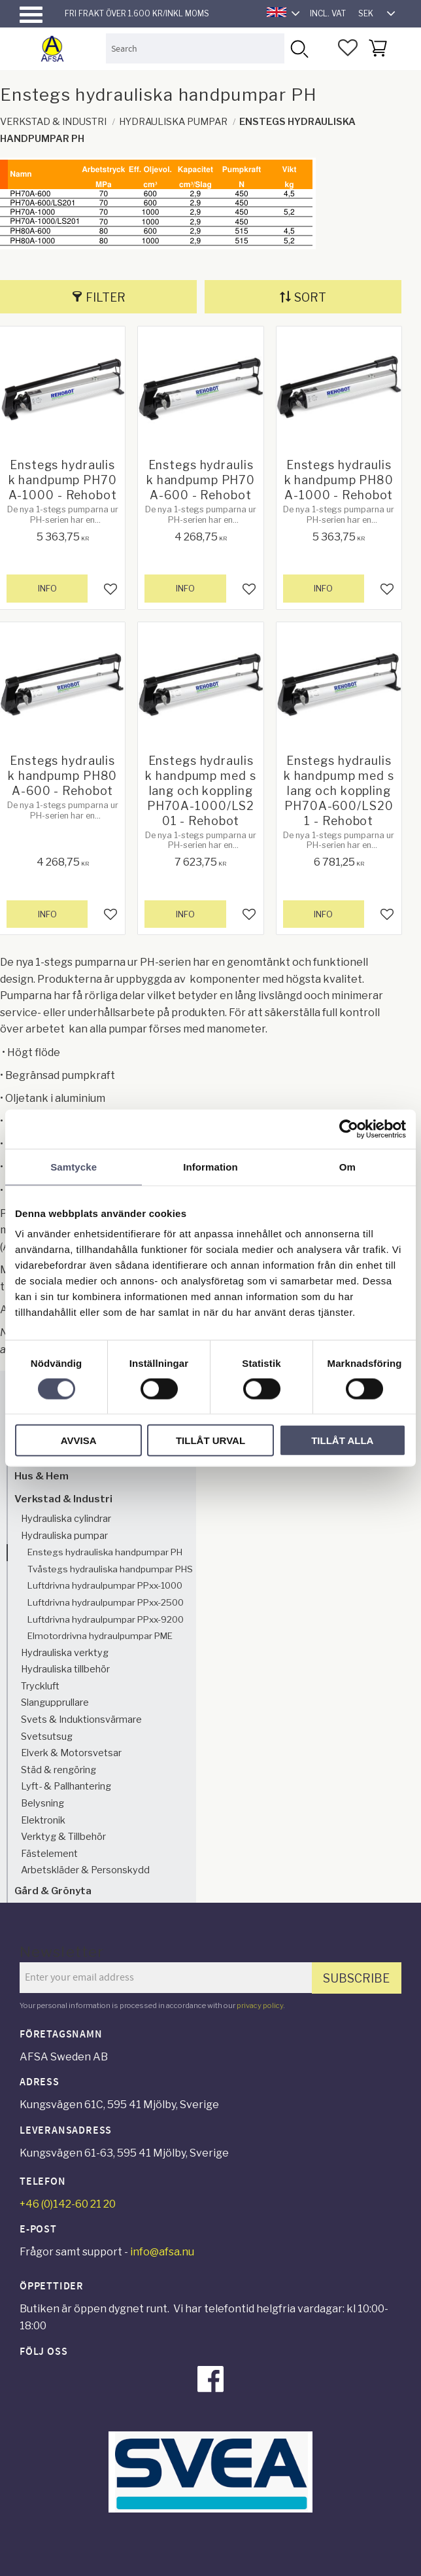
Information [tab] (210, 1166)
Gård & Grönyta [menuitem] (53, 1890)
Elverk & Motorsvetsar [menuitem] (71, 1753)
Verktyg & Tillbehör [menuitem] (63, 1837)
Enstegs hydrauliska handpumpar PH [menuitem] (104, 1552)
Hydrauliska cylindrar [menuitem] (66, 1519)
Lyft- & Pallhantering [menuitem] (66, 1786)
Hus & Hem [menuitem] (41, 1476)
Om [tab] (347, 1166)
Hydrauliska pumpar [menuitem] (64, 1536)
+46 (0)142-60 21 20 (68, 2204)
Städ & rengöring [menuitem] (58, 1770)
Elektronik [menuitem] (43, 1820)
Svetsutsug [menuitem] (47, 1736)
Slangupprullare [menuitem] (55, 1702)
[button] (31, 14)
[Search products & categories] (195, 48)
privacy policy (260, 2005)
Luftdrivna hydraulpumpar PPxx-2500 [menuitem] (105, 1602)
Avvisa (79, 1440)
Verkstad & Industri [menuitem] (63, 1498)
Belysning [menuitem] (42, 1803)
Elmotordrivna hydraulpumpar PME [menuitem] (100, 1636)
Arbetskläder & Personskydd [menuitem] (85, 1870)
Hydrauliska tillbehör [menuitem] (65, 1669)
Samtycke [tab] (73, 1166)
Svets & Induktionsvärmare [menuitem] (81, 1719)
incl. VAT (328, 13)
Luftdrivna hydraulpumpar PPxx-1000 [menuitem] (104, 1585)
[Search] (299, 48)
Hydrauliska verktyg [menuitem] (65, 1653)
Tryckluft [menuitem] (40, 1686)
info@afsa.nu (162, 2252)
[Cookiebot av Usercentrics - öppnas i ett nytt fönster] (349, 1128)
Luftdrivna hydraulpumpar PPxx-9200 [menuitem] (105, 1619)
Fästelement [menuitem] (49, 1854)
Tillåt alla (342, 1440)
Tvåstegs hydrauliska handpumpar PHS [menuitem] (110, 1569)
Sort (310, 297)
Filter (106, 297)
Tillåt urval (210, 1440)
